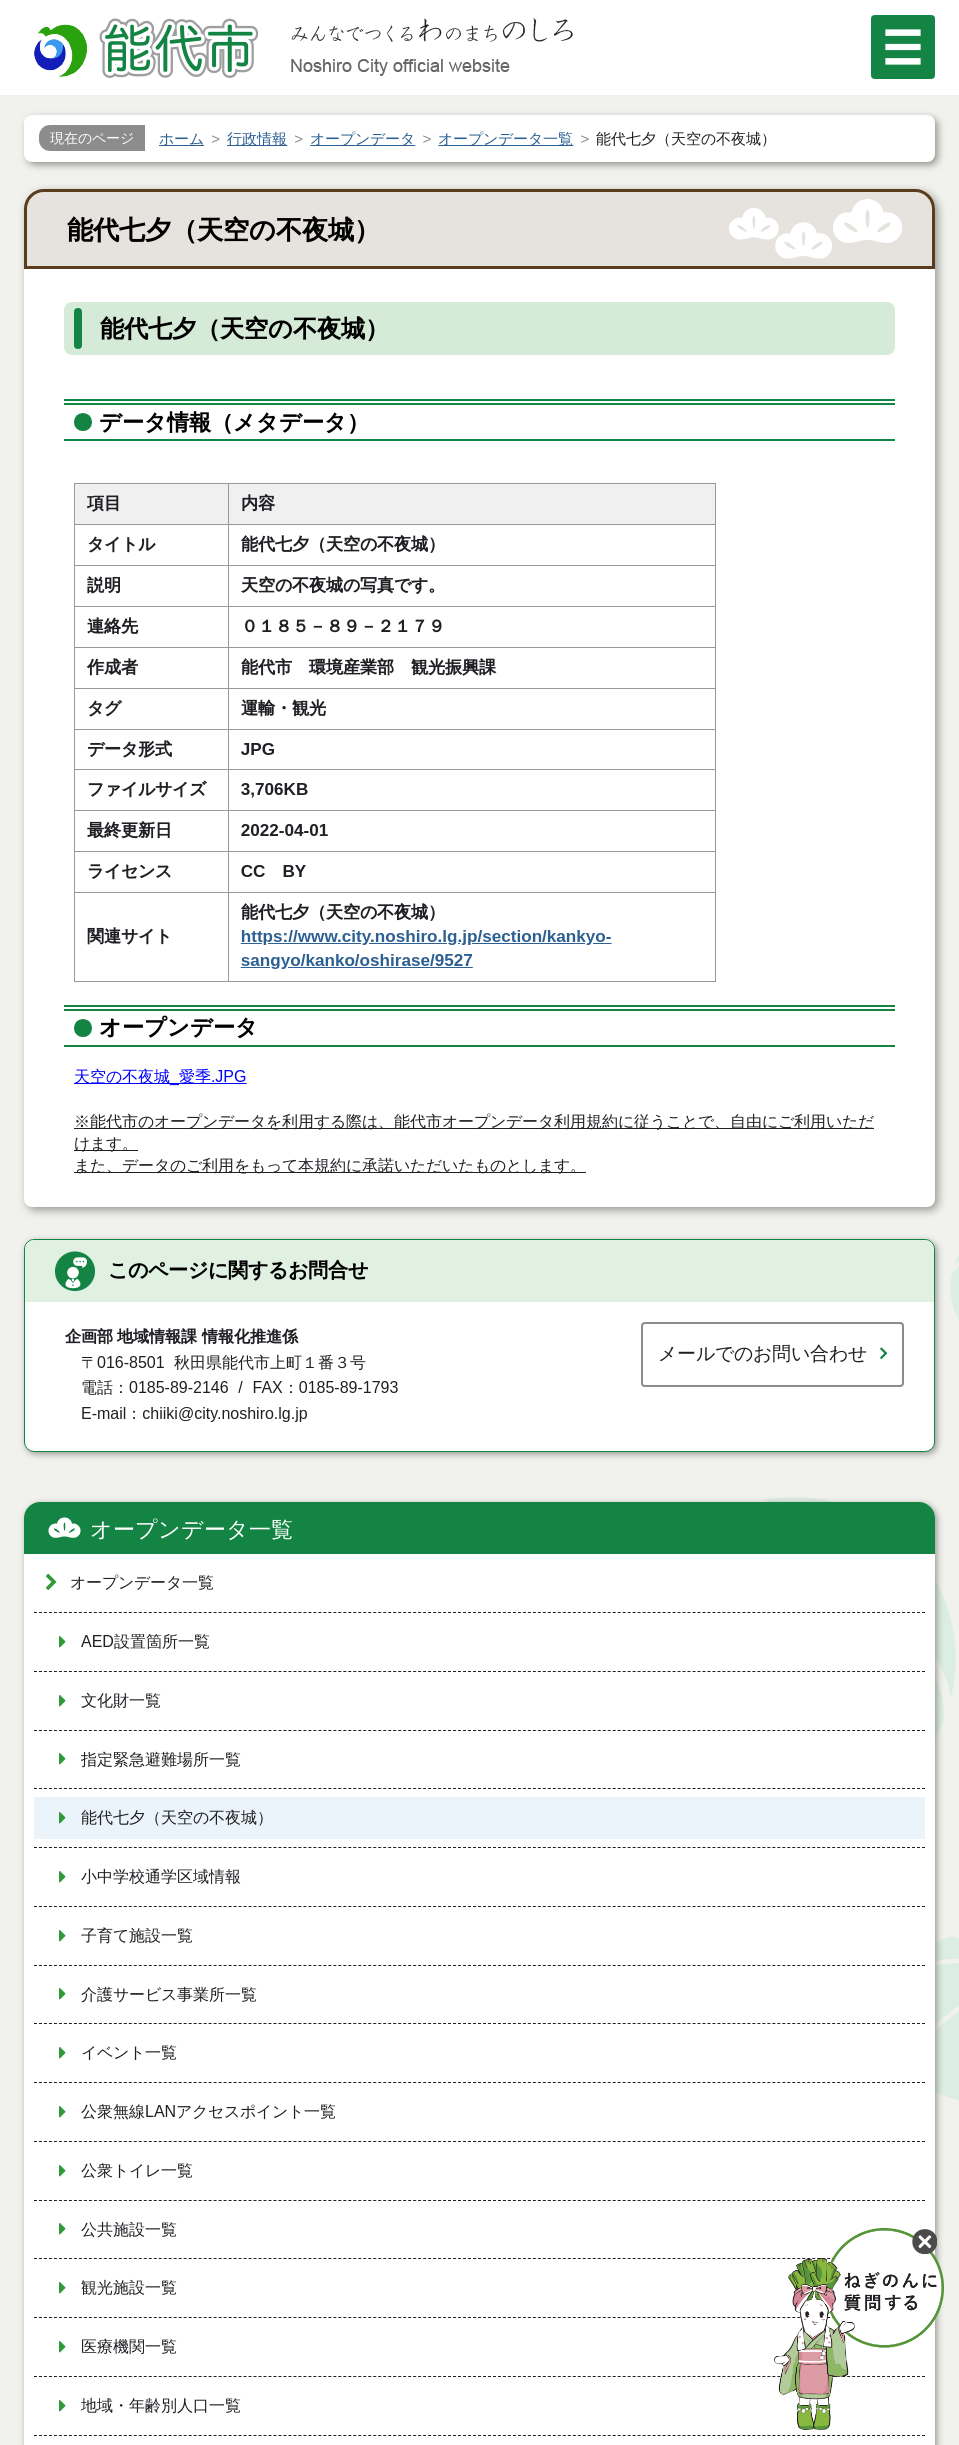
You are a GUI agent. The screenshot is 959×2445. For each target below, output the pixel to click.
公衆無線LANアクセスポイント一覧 (208, 2111)
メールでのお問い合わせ (762, 1353)
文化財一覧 (121, 1700)
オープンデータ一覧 (191, 1529)
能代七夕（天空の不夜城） (177, 1817)
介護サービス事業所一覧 (169, 1994)
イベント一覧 (129, 2052)
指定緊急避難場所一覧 (161, 1759)
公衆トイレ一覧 (137, 2170)
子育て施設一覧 (137, 1935)
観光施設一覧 (129, 2287)
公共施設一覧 (129, 2229)
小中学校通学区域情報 (161, 1876)
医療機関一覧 (129, 2346)
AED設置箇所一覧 (145, 1641)
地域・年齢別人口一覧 (161, 2405)
